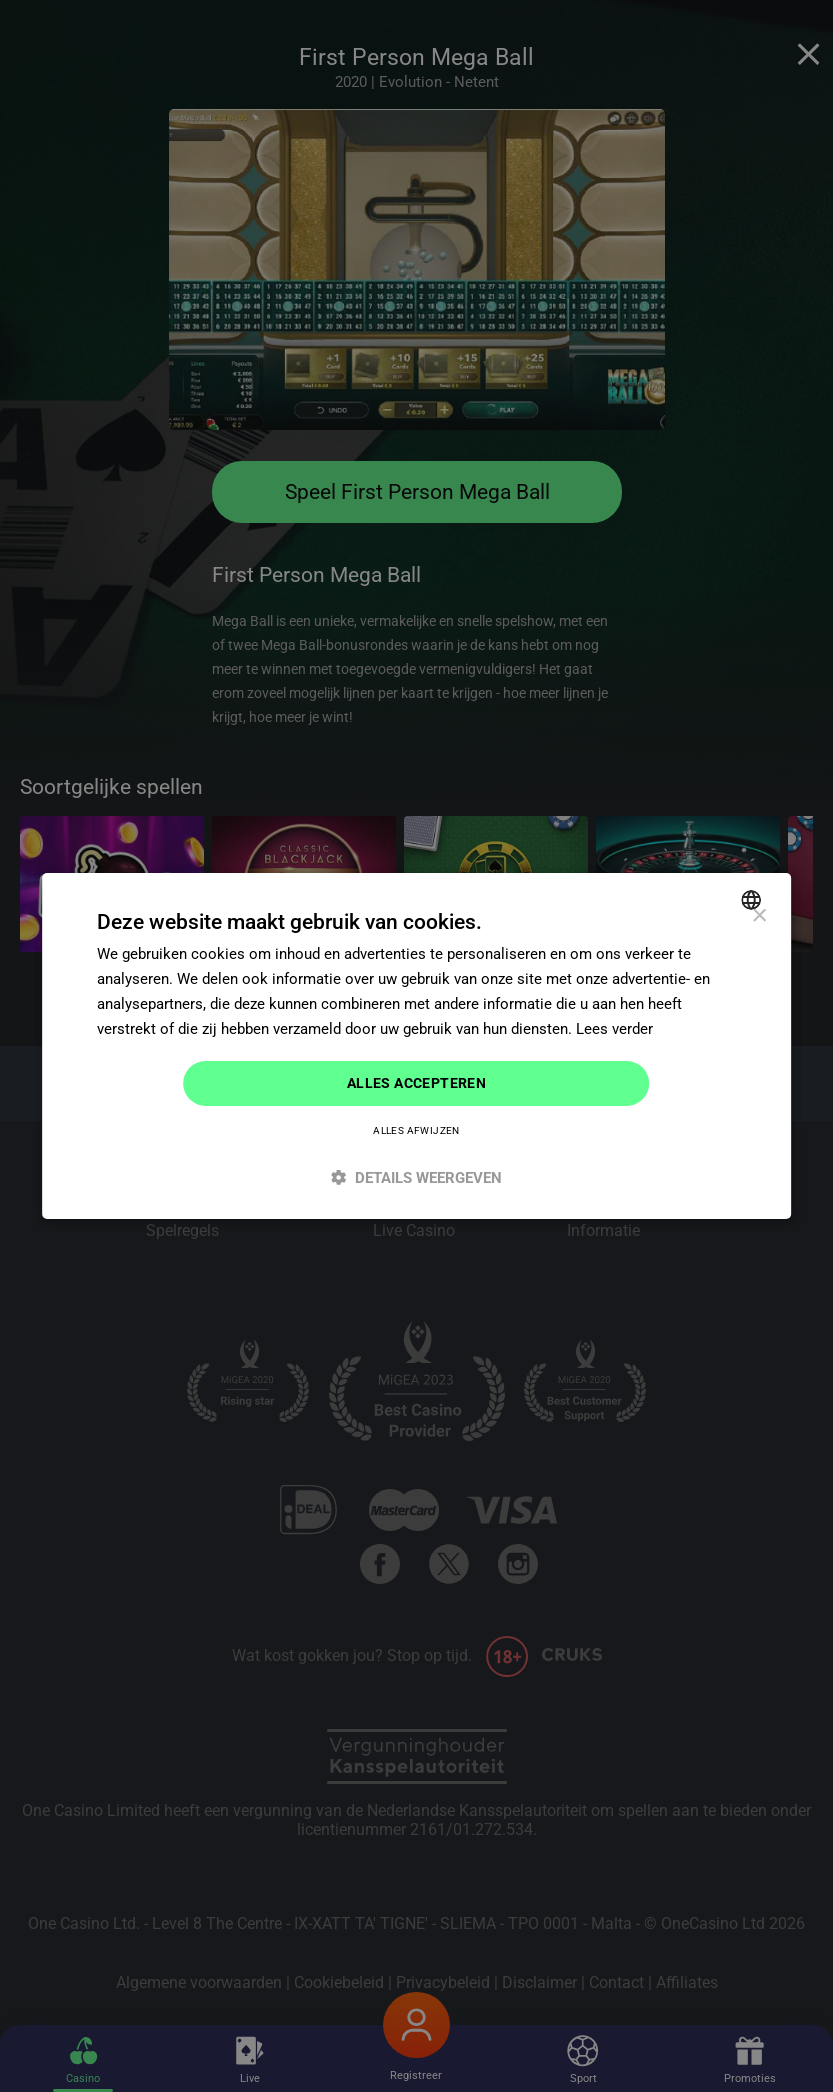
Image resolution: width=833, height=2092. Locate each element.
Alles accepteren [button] (416, 1083)
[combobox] (753, 900)
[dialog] (417, 1046)
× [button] (758, 916)
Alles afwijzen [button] (416, 1130)
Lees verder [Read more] (614, 1029)
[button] (417, 1177)
